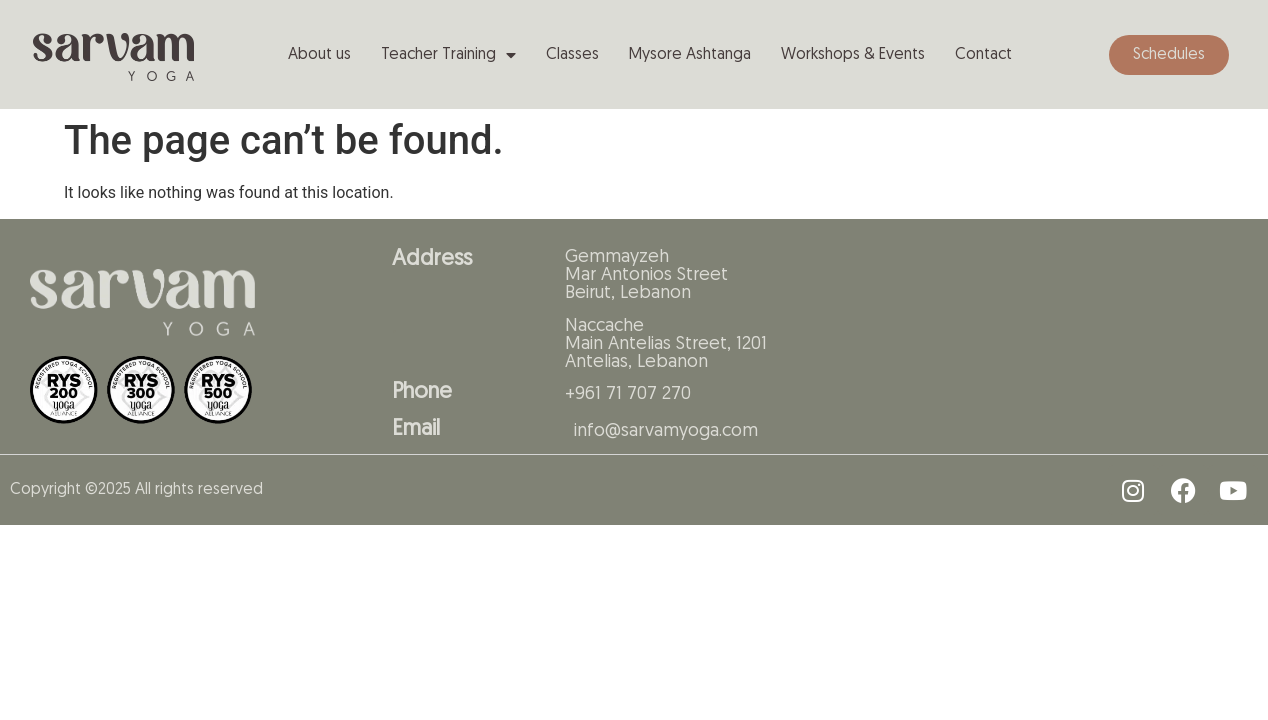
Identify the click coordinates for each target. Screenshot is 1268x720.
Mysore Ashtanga (690, 55)
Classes (572, 55)
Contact (983, 55)
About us (319, 55)
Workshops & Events (853, 55)
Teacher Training (448, 55)
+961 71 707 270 (628, 394)
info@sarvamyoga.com (666, 431)
